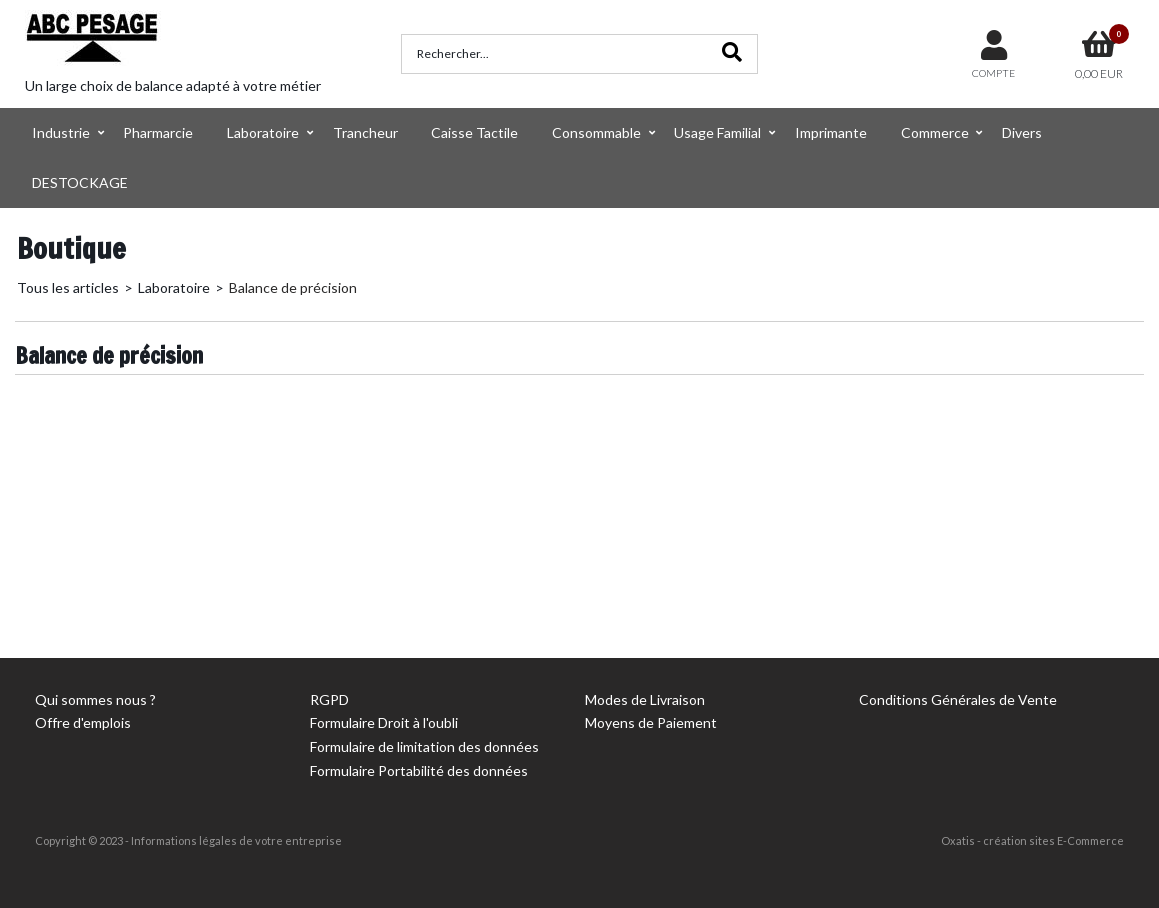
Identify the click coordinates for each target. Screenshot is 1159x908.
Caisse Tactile (474, 132)
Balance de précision (293, 287)
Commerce (935, 132)
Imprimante (831, 132)
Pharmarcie (158, 132)
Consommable (596, 132)
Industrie (61, 132)
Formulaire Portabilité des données (419, 770)
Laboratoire (263, 132)
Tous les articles (68, 287)
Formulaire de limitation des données (424, 746)
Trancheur (365, 132)
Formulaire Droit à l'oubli (384, 722)
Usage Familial (717, 132)
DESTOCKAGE (80, 182)
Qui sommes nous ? (95, 699)
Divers (1022, 132)
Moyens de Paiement (651, 722)
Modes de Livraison (645, 699)
